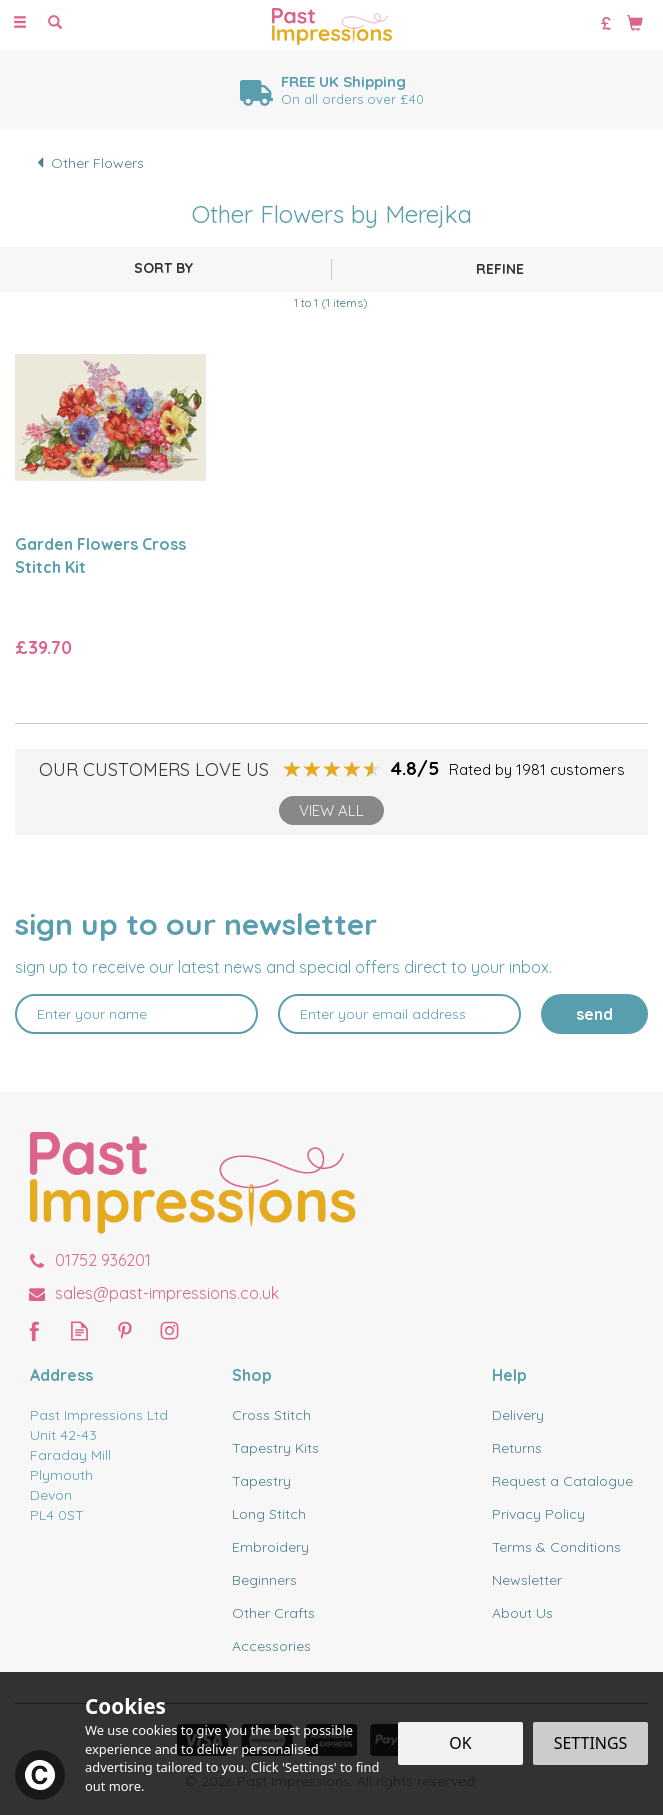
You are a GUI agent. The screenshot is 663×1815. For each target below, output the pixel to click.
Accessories (271, 1646)
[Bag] (635, 22)
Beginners (264, 1580)
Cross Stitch (271, 1415)
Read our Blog (79, 1330)
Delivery (518, 1415)
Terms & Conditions (556, 1547)
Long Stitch (269, 1514)
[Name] (136, 1014)
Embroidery (270, 1547)
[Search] (55, 23)
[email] (399, 1014)
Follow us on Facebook (34, 1330)
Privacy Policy (538, 1514)
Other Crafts (273, 1613)
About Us (522, 1613)
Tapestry (261, 1481)
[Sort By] (163, 268)
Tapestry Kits (275, 1448)
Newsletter (527, 1580)
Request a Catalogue (562, 1481)
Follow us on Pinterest (124, 1330)
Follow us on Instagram (169, 1330)
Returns (517, 1448)
